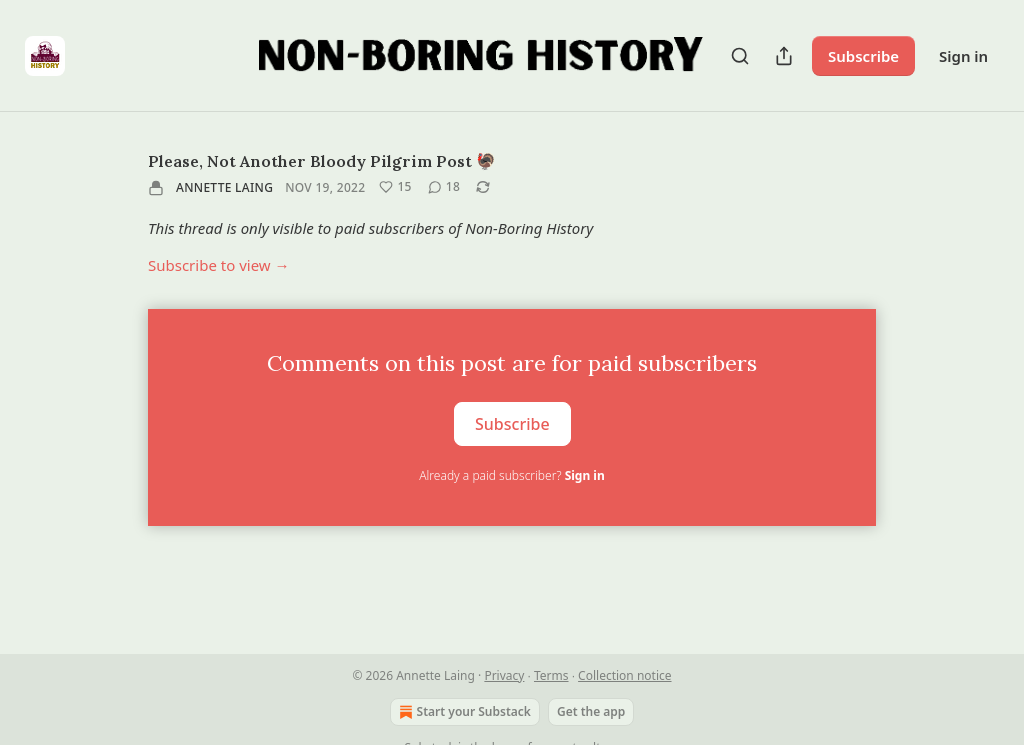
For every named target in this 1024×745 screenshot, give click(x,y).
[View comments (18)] (444, 187)
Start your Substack (463, 712)
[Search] (740, 56)
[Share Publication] (784, 56)
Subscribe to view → (219, 265)
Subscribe (863, 56)
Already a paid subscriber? (511, 475)
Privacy (504, 675)
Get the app (591, 711)
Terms (551, 675)
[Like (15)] (395, 187)
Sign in (963, 56)
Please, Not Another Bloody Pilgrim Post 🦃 (322, 161)
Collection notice (624, 675)
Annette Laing (224, 187)
